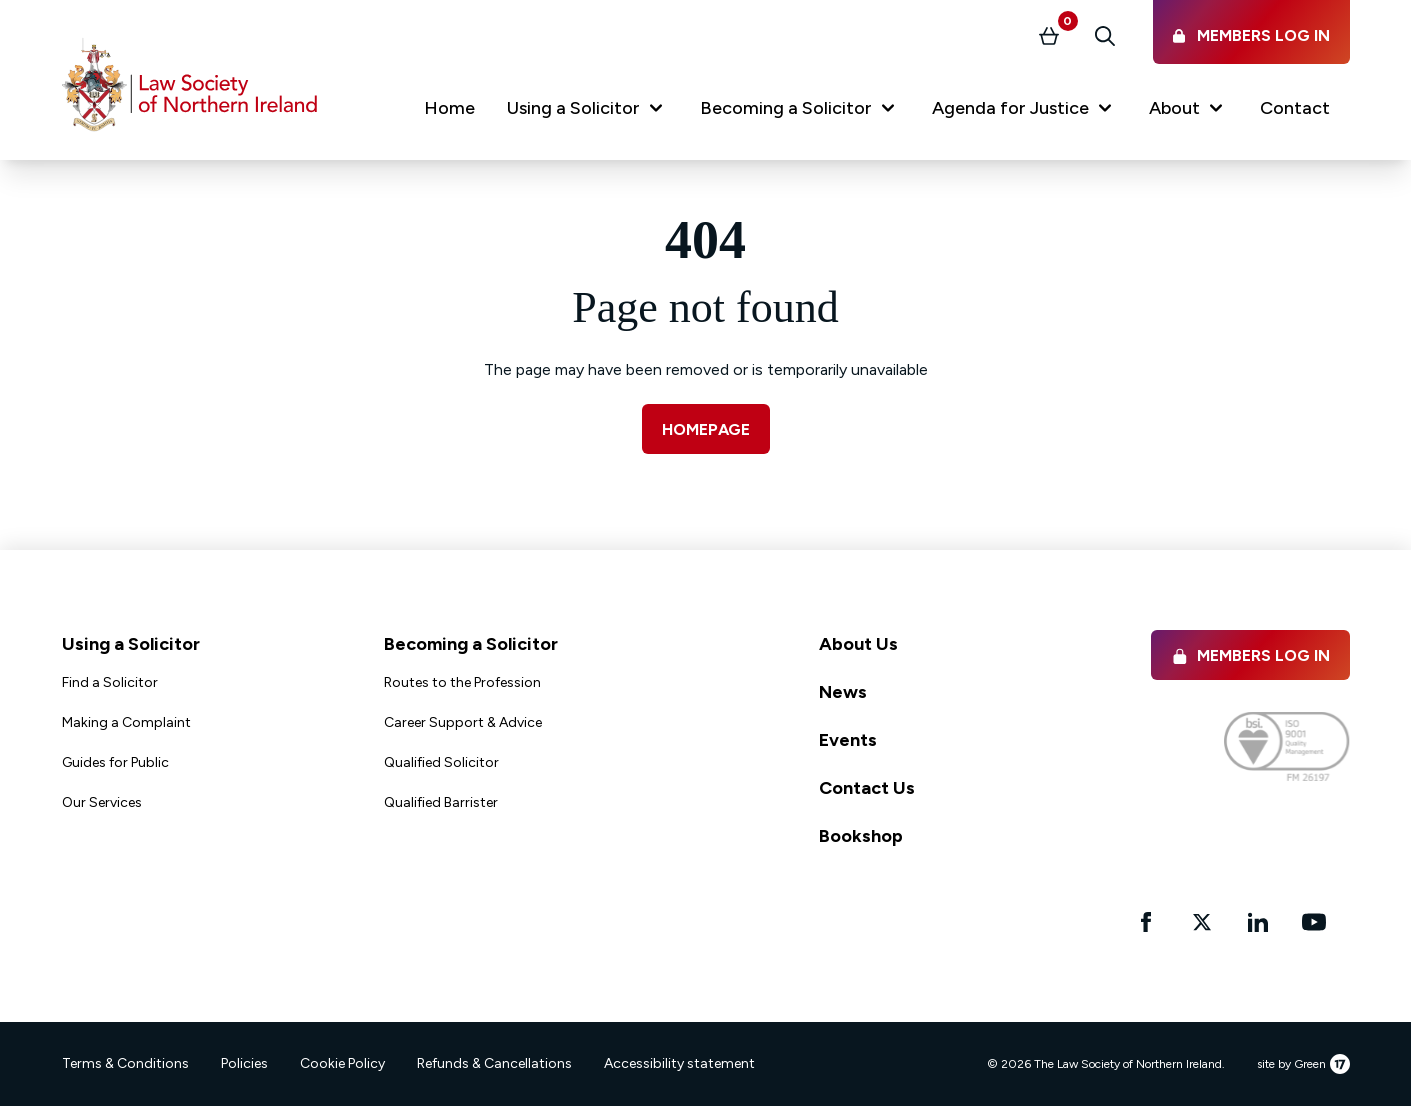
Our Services (102, 802)
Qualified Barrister (441, 802)
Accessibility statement (679, 1063)
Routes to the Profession (462, 682)
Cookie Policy (342, 1063)
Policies (244, 1063)
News (843, 692)
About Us (858, 644)
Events (848, 740)
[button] (587, 112)
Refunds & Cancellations (494, 1063)
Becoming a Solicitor (471, 644)
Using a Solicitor (131, 644)
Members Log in (1250, 655)
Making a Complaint (126, 722)
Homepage (706, 429)
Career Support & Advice (463, 722)
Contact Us (867, 788)
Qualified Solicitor (441, 762)
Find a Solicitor (110, 682)
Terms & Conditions (125, 1063)
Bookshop (861, 836)
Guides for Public (115, 762)
